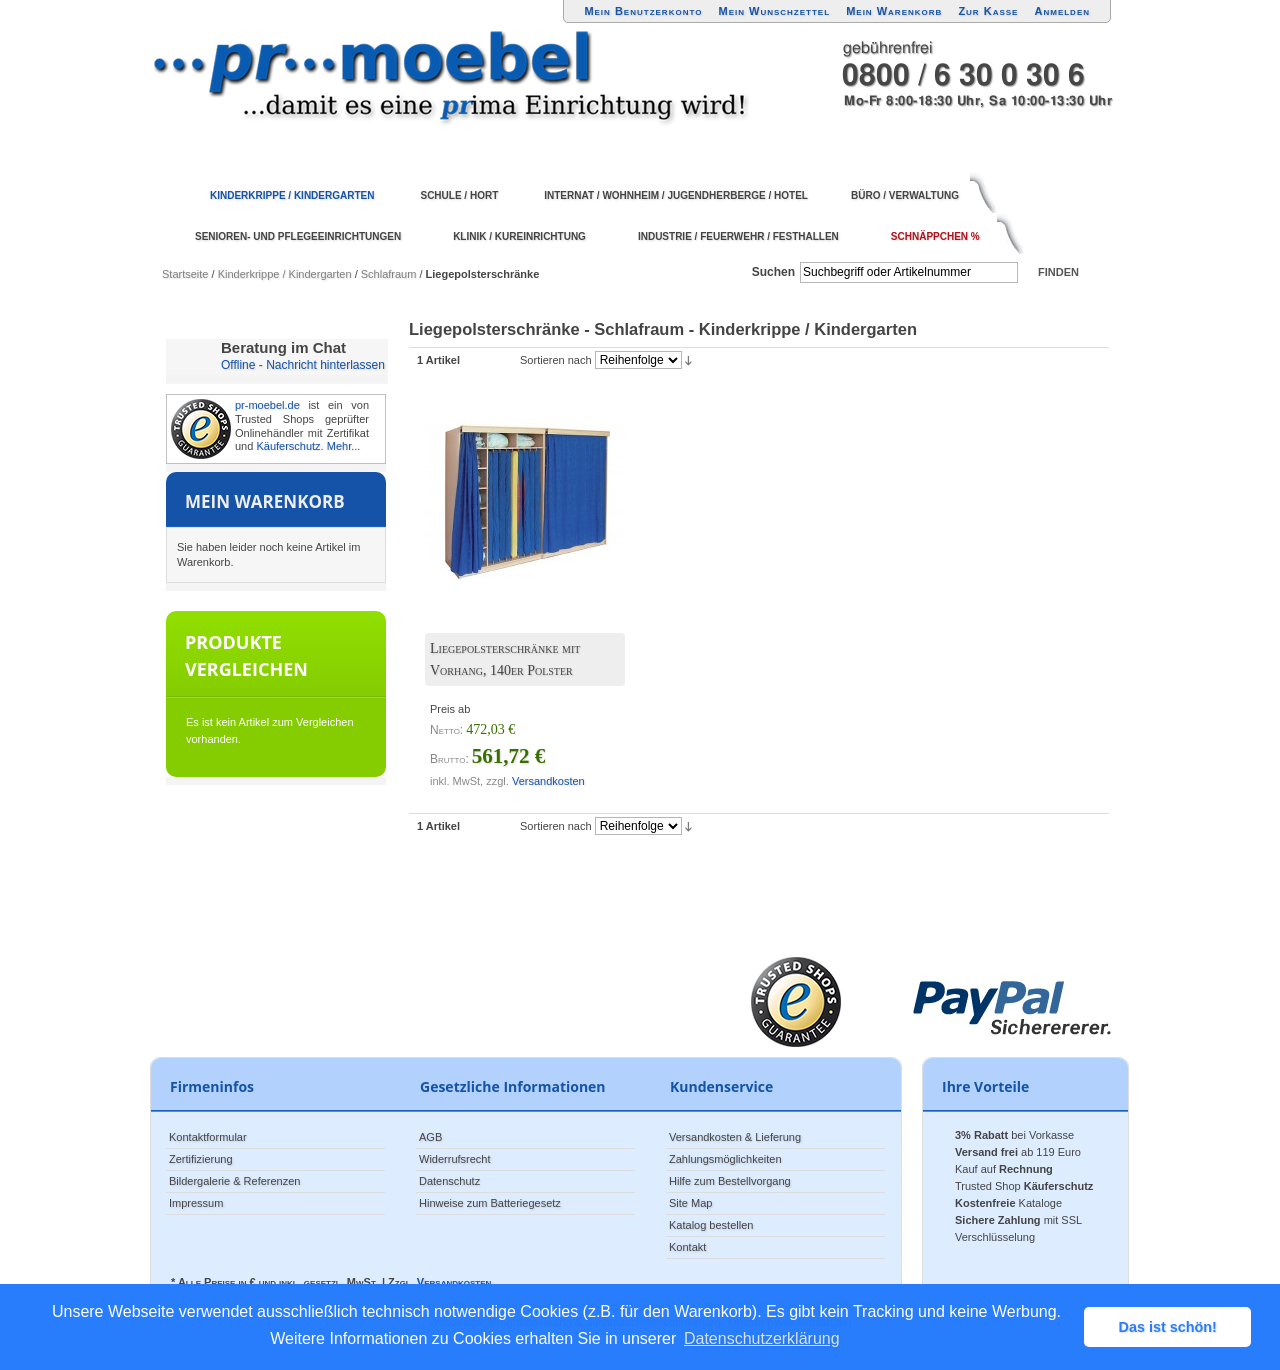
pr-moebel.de (267, 405)
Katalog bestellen (711, 1225)
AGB (430, 1137)
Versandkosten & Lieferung (735, 1137)
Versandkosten (548, 781)
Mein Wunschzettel (774, 11)
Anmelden (1063, 11)
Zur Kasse (988, 11)
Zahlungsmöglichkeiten (725, 1159)
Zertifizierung (201, 1159)
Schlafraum (389, 274)
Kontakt (687, 1247)
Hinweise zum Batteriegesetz (490, 1203)
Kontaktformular (208, 1137)
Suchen (773, 272)
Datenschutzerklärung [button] (762, 1338)
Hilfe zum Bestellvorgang (730, 1181)
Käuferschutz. (289, 446)
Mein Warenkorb (894, 11)
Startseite (185, 274)
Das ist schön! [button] (1168, 1327)
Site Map (690, 1203)
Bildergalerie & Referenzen (234, 1181)
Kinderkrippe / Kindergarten (285, 274)
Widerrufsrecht (455, 1159)
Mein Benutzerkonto (643, 11)
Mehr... (344, 446)
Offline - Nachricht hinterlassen (303, 365)
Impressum (196, 1203)
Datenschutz (449, 1181)
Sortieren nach (556, 360)
